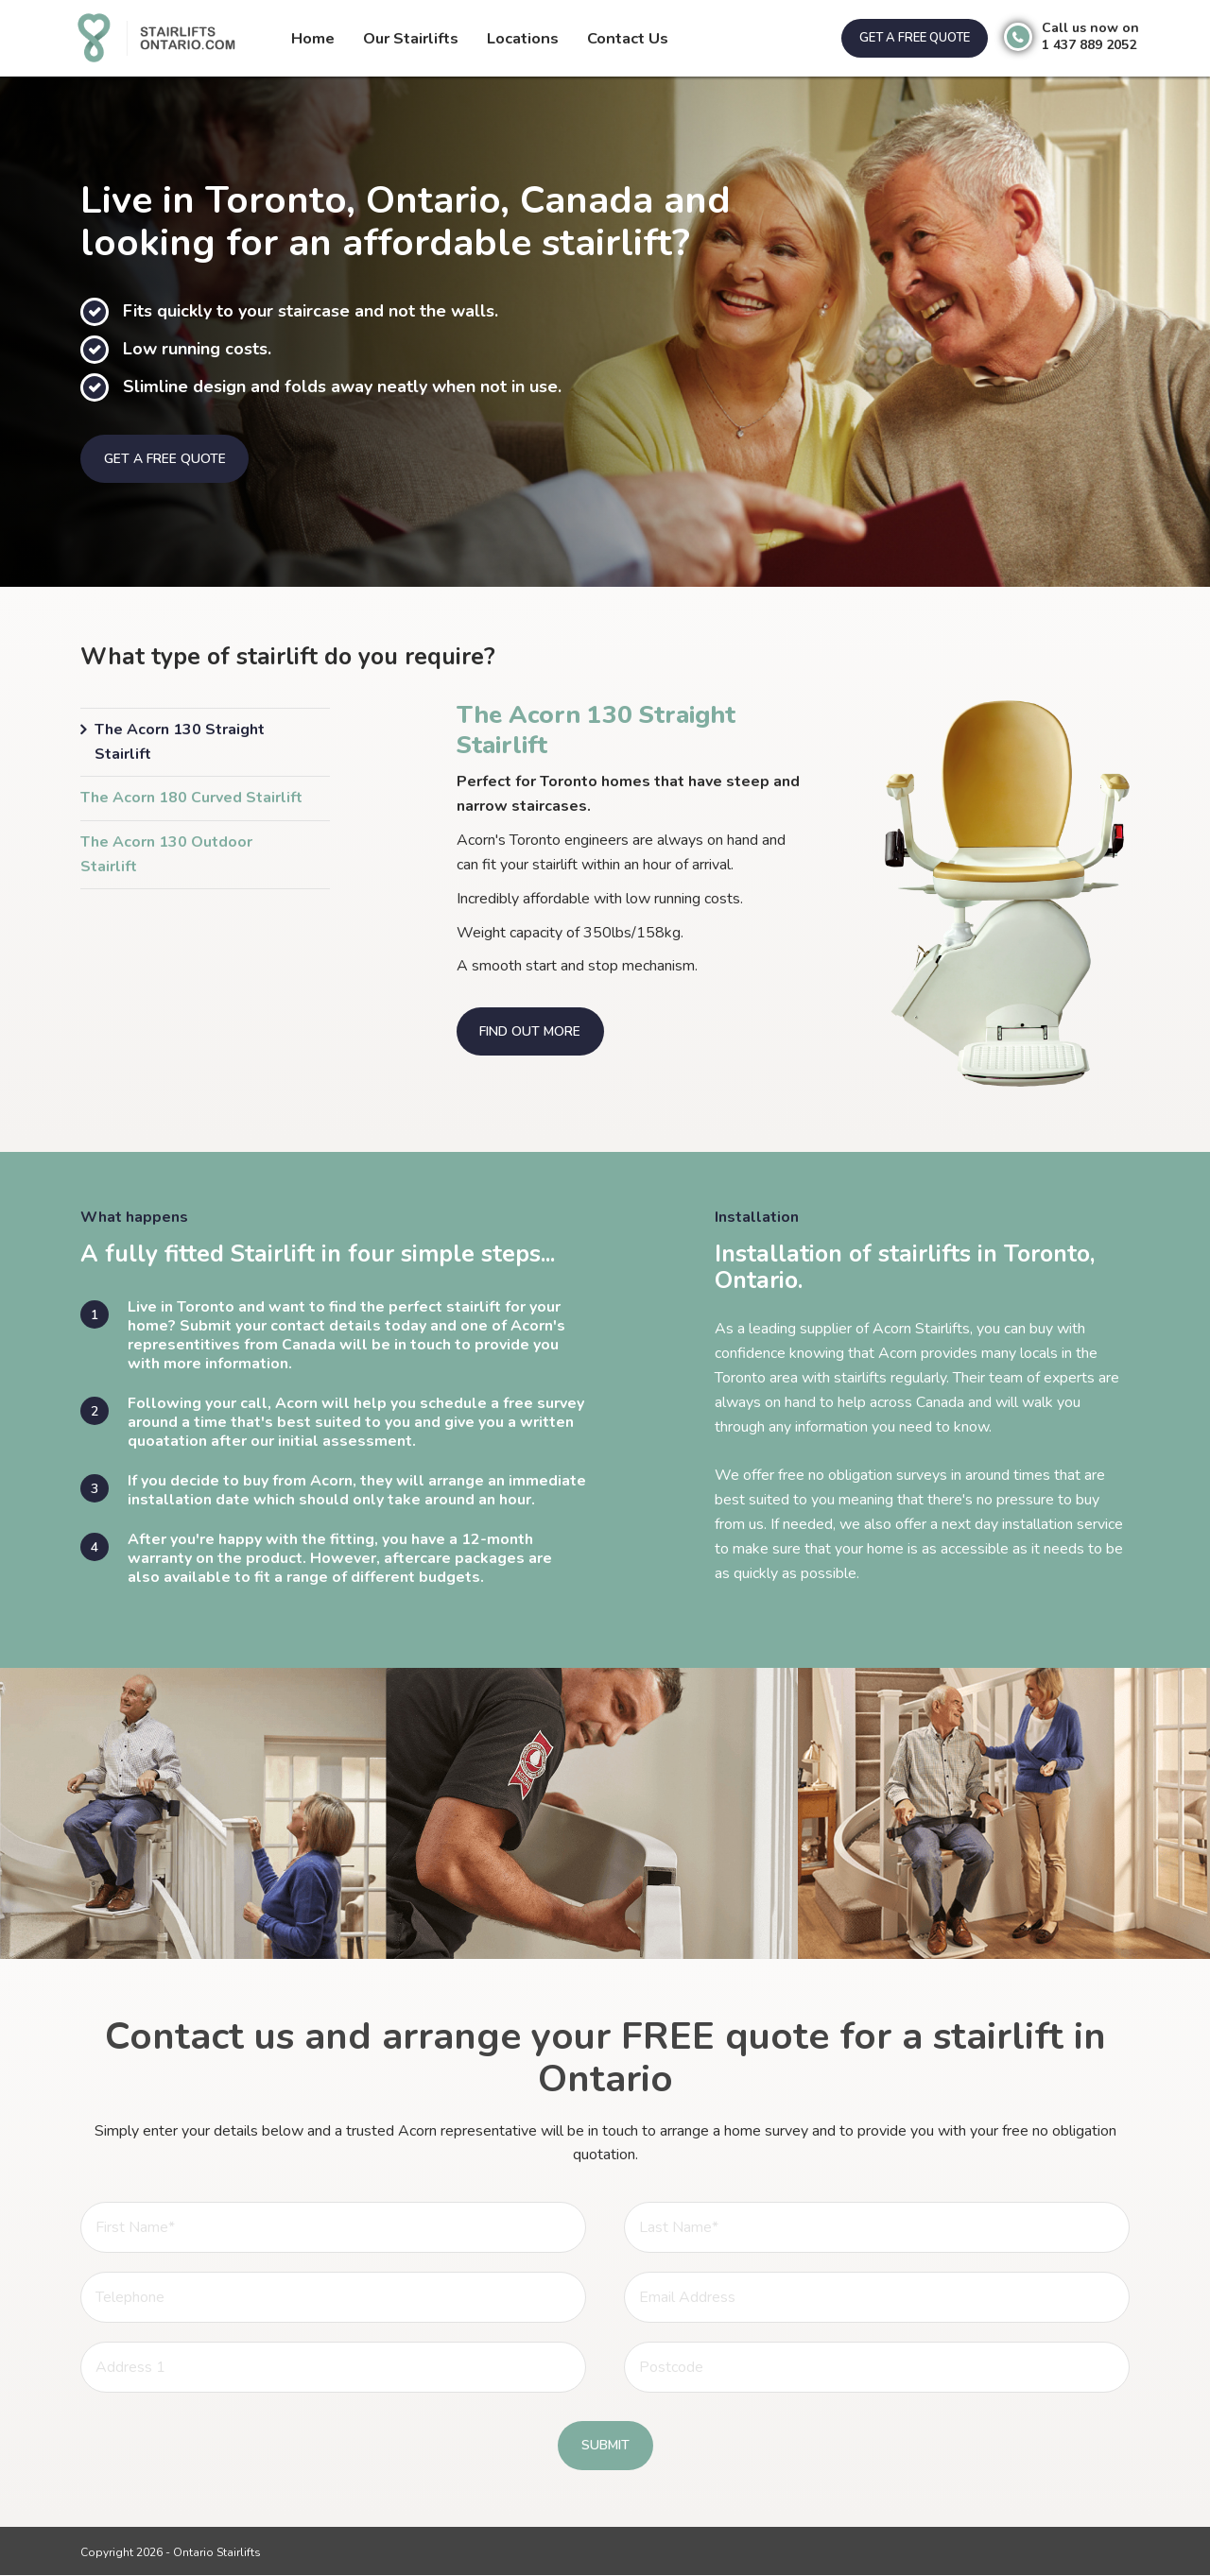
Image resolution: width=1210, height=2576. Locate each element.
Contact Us (626, 37)
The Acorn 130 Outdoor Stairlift (166, 856)
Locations (522, 37)
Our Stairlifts (410, 37)
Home (313, 37)
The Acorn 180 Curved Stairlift (191, 799)
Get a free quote (911, 37)
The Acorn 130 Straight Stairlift (180, 742)
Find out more (530, 1032)
